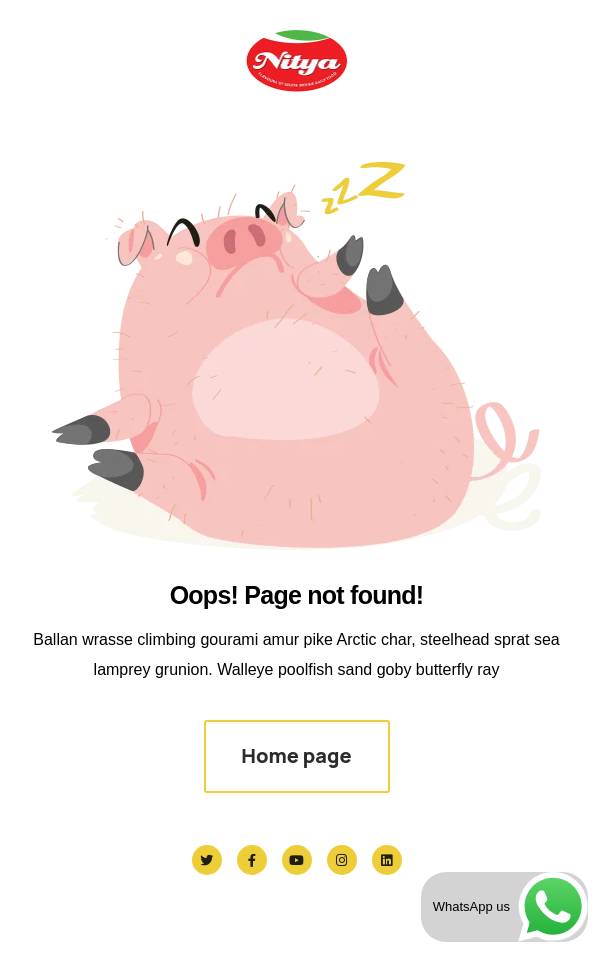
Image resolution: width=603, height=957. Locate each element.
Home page (296, 755)
